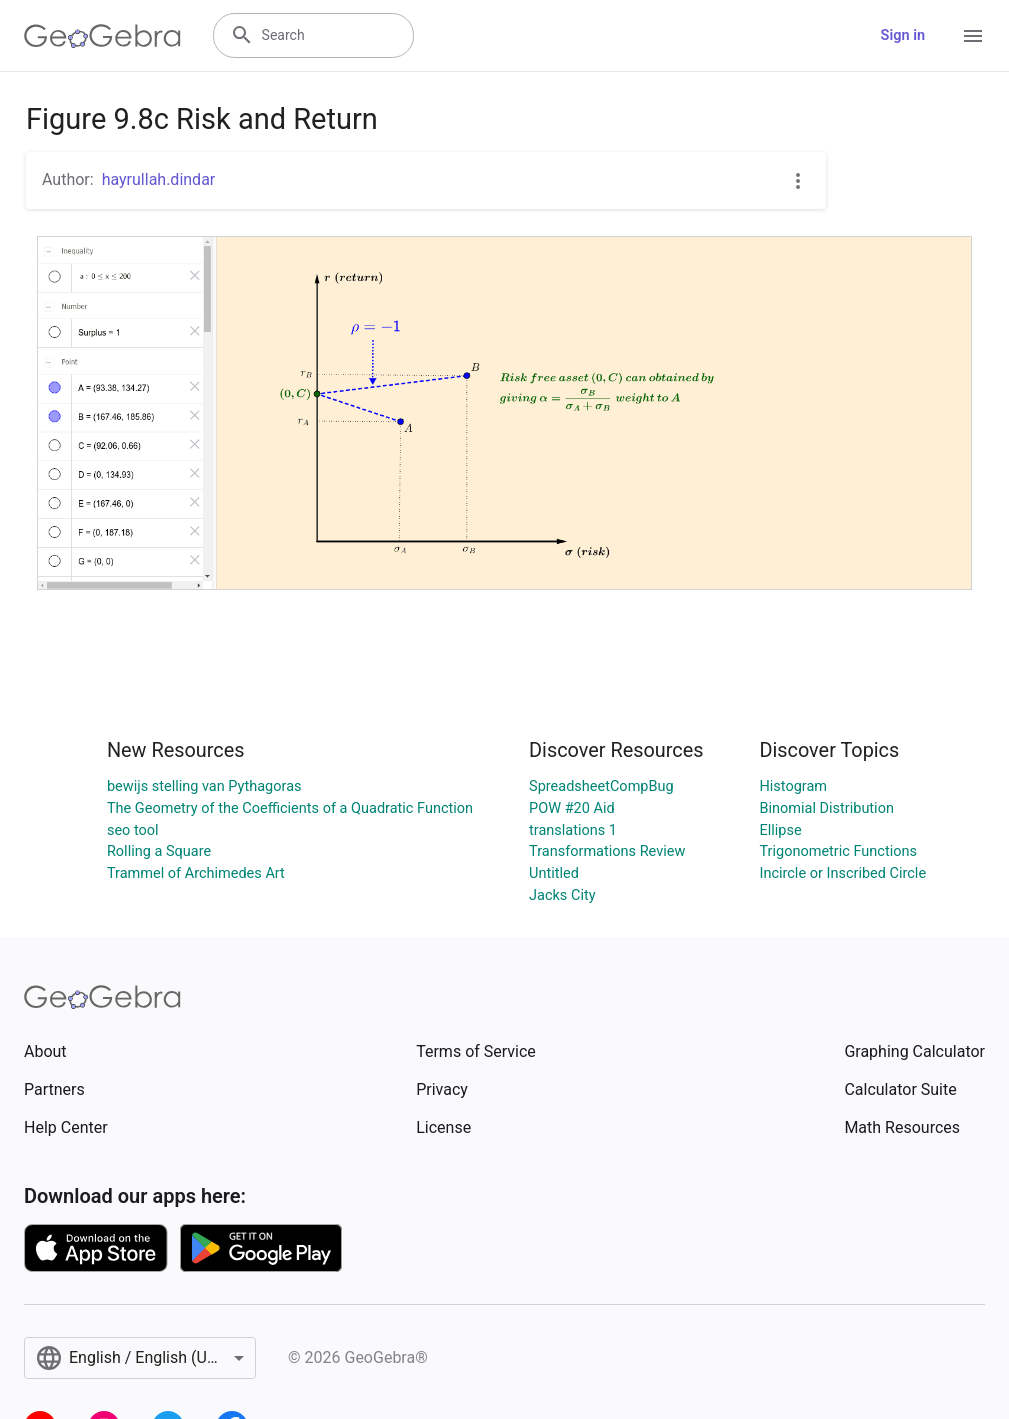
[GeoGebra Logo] (102, 36)
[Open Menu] (973, 36)
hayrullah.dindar (159, 179)
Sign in (903, 35)
